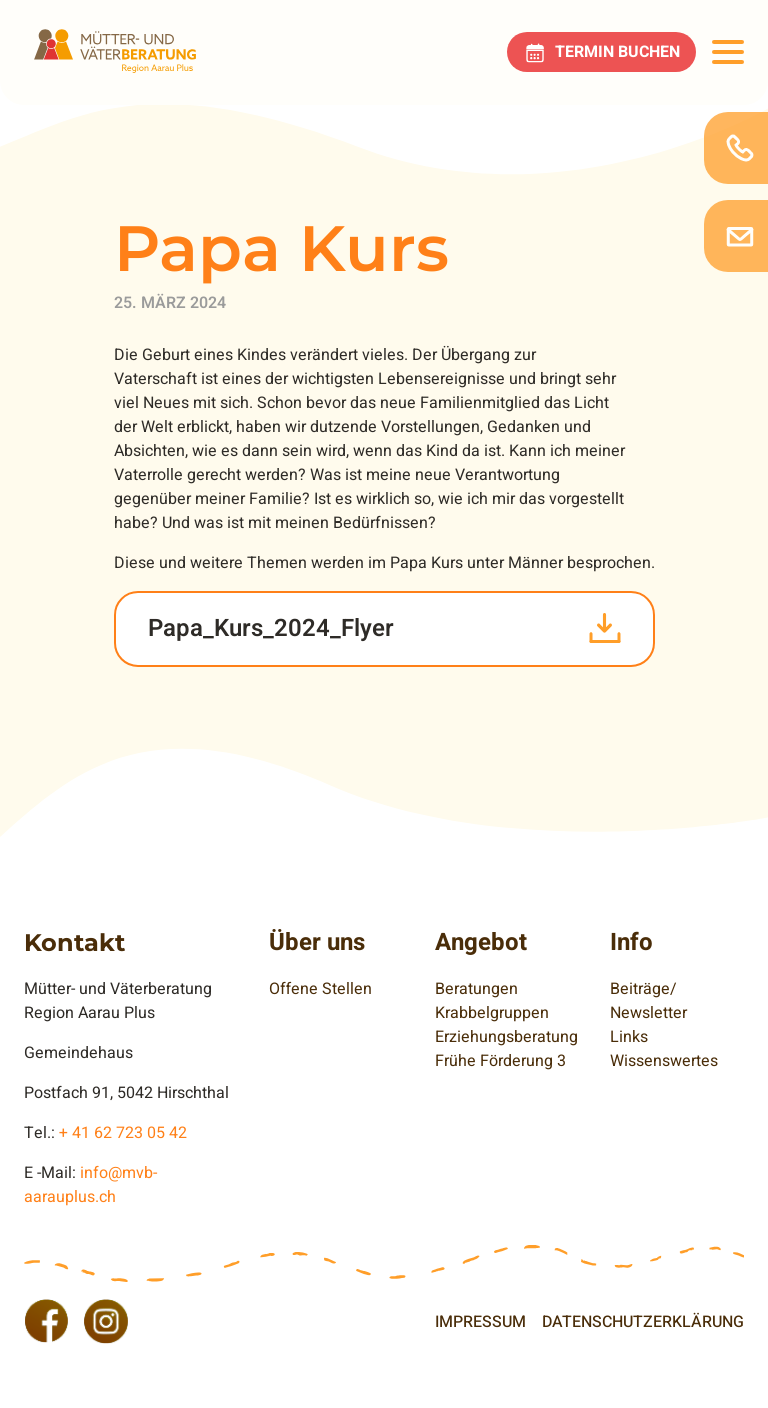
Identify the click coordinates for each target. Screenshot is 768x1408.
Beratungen (476, 989)
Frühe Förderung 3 (500, 1061)
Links (629, 1037)
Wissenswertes (664, 1061)
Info (631, 942)
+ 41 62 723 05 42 (123, 1133)
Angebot (481, 942)
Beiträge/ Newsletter (648, 1001)
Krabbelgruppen (492, 1013)
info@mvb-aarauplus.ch (90, 1185)
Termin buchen (617, 52)
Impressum (480, 1322)
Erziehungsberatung (506, 1037)
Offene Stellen (320, 989)
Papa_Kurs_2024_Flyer (271, 628)
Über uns (317, 942)
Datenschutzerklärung (643, 1322)
